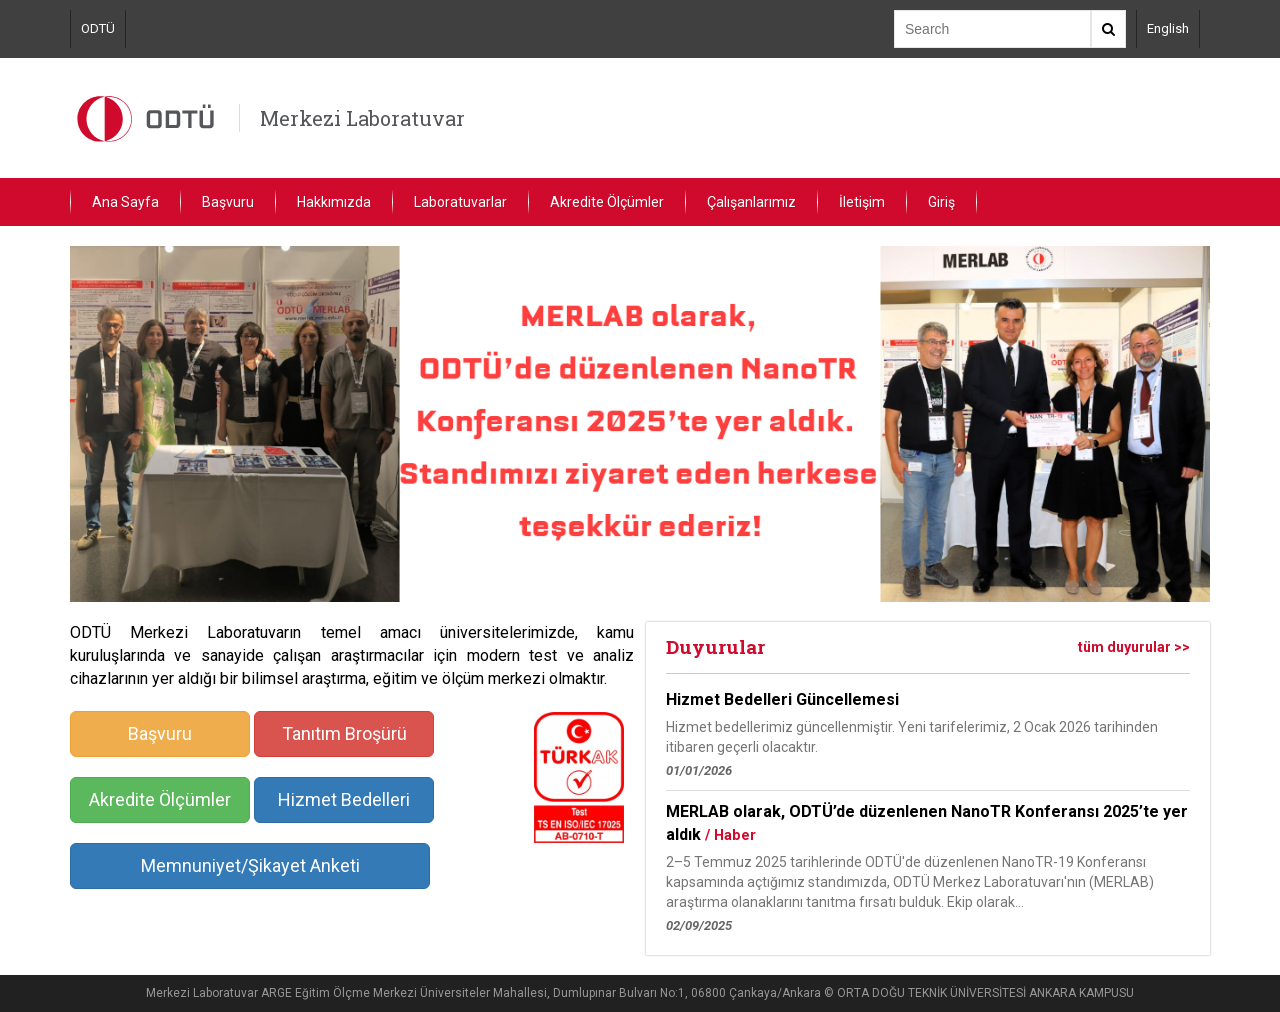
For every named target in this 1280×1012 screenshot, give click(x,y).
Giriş (941, 202)
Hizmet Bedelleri (344, 799)
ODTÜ (98, 28)
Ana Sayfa (125, 202)
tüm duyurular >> (1134, 647)
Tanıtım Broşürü (344, 733)
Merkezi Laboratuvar (362, 118)
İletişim (862, 202)
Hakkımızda (334, 202)
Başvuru (228, 202)
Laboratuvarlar (460, 202)
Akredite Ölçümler (607, 202)
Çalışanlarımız (751, 202)
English (1168, 28)
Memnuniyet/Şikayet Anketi (250, 865)
